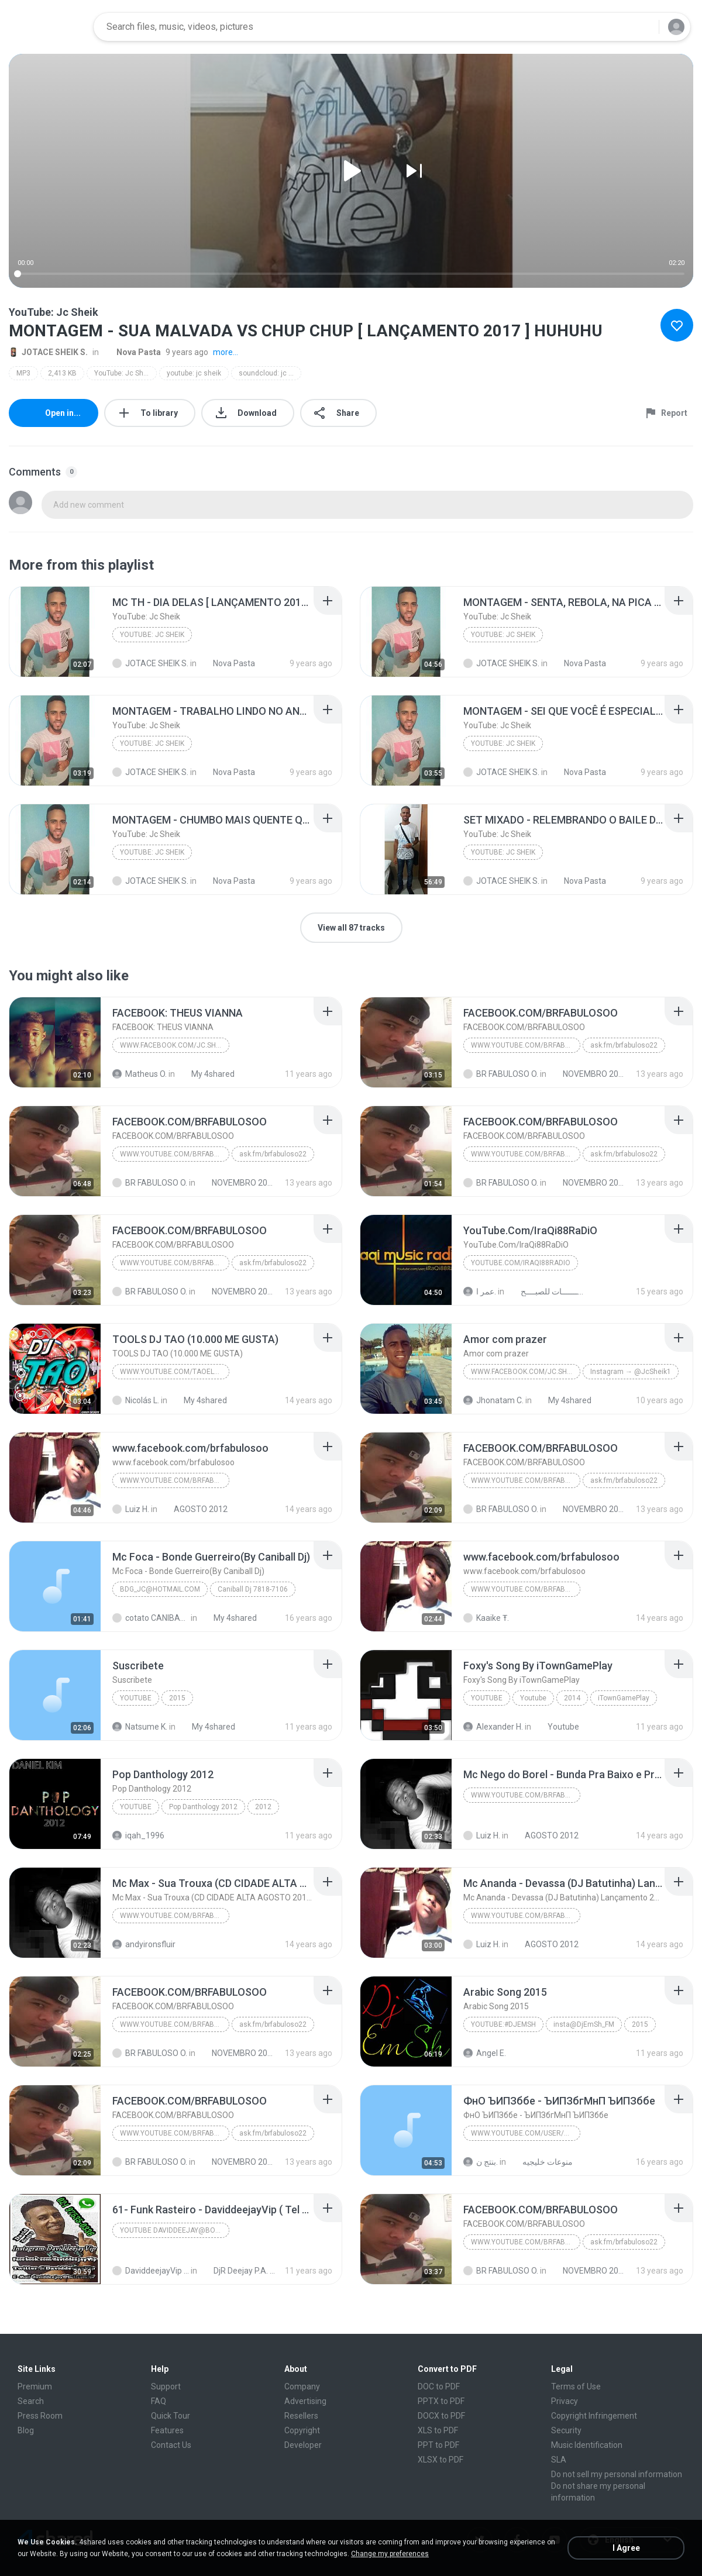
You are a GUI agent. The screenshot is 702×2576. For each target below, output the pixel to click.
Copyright (302, 2430)
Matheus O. (139, 1074)
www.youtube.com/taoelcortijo (174, 1372)
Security (566, 2430)
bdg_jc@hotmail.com (160, 1589)
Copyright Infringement (594, 2415)
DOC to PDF (439, 2386)
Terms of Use (576, 2386)
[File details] (55, 632)
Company (302, 2386)
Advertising (305, 2401)
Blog (26, 2430)
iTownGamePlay (623, 1698)
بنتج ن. (480, 2162)
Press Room (40, 2415)
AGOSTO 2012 (194, 1509)
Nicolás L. (135, 1400)
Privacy (564, 2401)
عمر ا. (479, 1291)
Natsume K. (139, 1726)
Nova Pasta (132, 352)
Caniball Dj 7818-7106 (253, 1589)
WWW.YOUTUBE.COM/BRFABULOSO (525, 1045)
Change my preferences (390, 2554)
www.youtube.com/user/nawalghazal (525, 2133)
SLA (558, 2459)
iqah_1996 (138, 1835)
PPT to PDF (438, 2445)
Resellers (301, 2415)
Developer (303, 2445)
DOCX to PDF (441, 2415)
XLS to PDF (438, 2430)
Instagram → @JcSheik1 (630, 1372)
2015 (177, 1698)
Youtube (136, 1698)
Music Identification (586, 2445)
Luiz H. (130, 1509)
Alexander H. (493, 1726)
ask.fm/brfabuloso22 (624, 1045)
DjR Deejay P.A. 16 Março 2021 (239, 2270)
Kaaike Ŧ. (486, 1618)
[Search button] (643, 27)
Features (167, 2430)
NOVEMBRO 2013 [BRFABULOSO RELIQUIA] (588, 1074)
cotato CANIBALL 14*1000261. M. (150, 1618)
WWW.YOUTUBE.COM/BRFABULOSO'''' (525, 1795)
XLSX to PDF (440, 2459)
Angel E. (484, 2053)
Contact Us (171, 2445)
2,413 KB (62, 373)
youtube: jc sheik (194, 373)
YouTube (136, 1807)
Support (166, 2386)
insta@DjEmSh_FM (583, 2024)
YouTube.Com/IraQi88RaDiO (520, 1263)
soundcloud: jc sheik (270, 373)
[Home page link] (47, 27)
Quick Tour (170, 2415)
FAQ (158, 2401)
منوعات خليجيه (541, 2162)
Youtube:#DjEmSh (503, 2024)
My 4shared (206, 1074)
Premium (35, 2386)
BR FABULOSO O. (500, 1074)
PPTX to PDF (441, 2401)
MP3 (23, 373)
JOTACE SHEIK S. (48, 352)
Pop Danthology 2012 (203, 1807)
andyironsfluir (144, 1944)
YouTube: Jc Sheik (123, 373)
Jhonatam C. (493, 1400)
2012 (263, 1807)
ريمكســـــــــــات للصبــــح (546, 1291)
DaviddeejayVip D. (150, 2270)
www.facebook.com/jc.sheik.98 (174, 1045)
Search (31, 2401)
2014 (572, 1698)
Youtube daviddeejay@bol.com (174, 2230)
